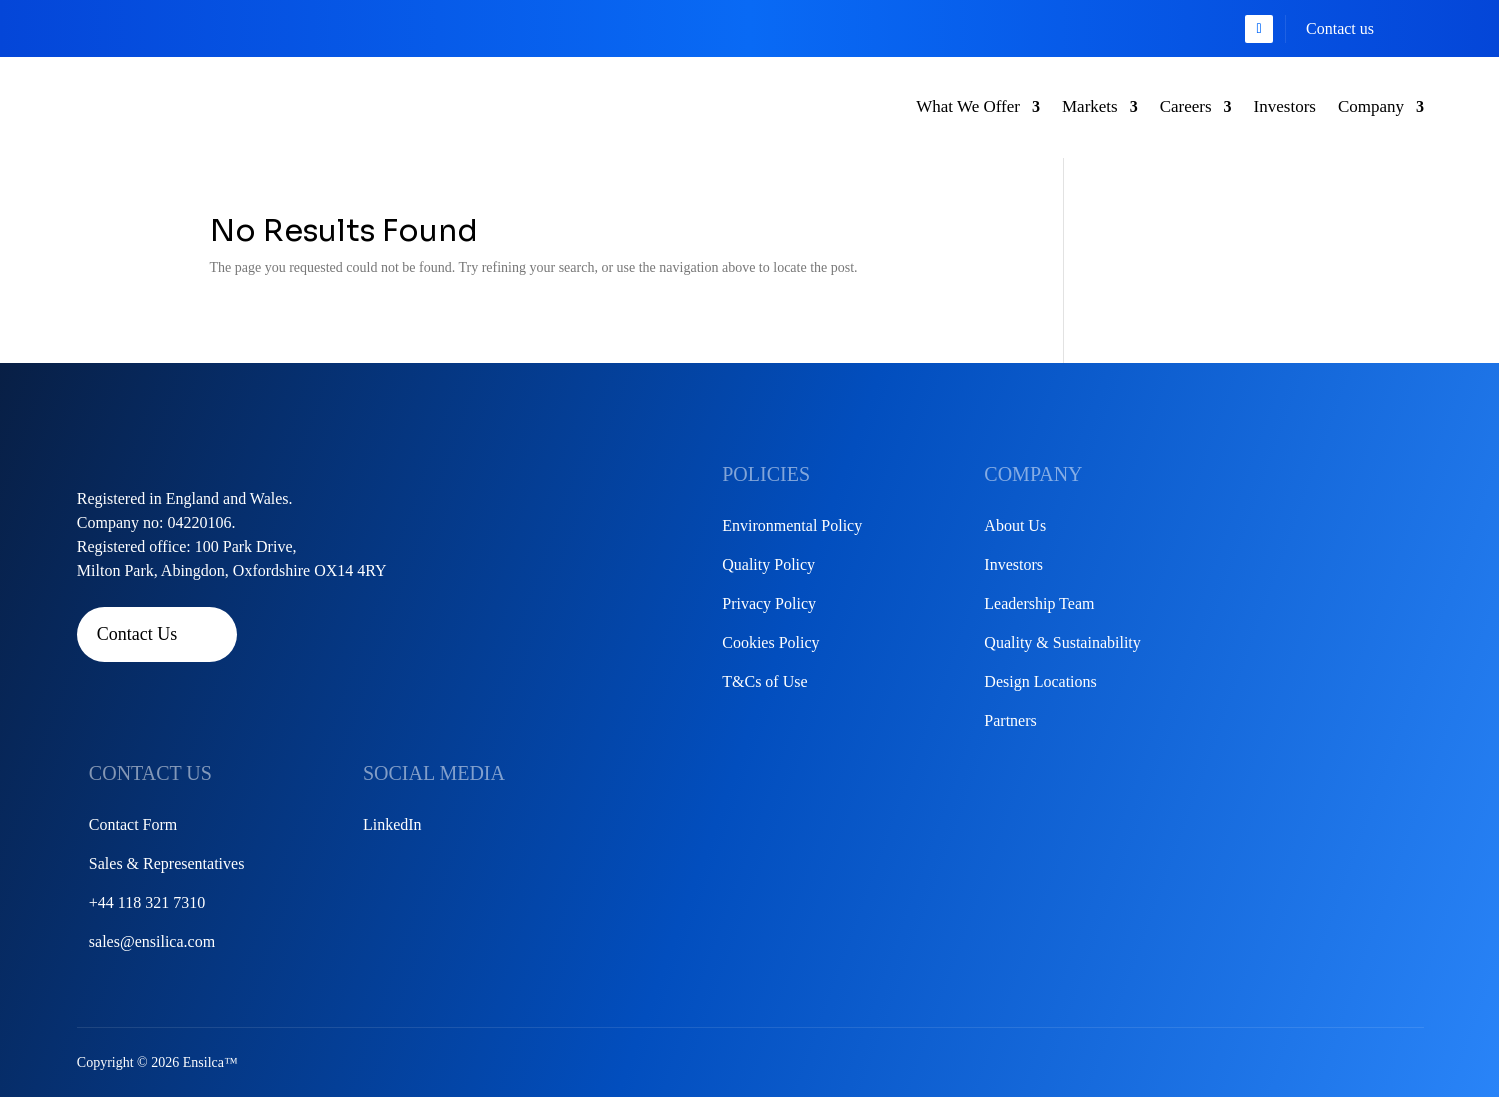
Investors (1285, 106)
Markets (1090, 106)
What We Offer (968, 106)
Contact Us (137, 634)
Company (1371, 106)
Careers (1186, 106)
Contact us (1340, 28)
